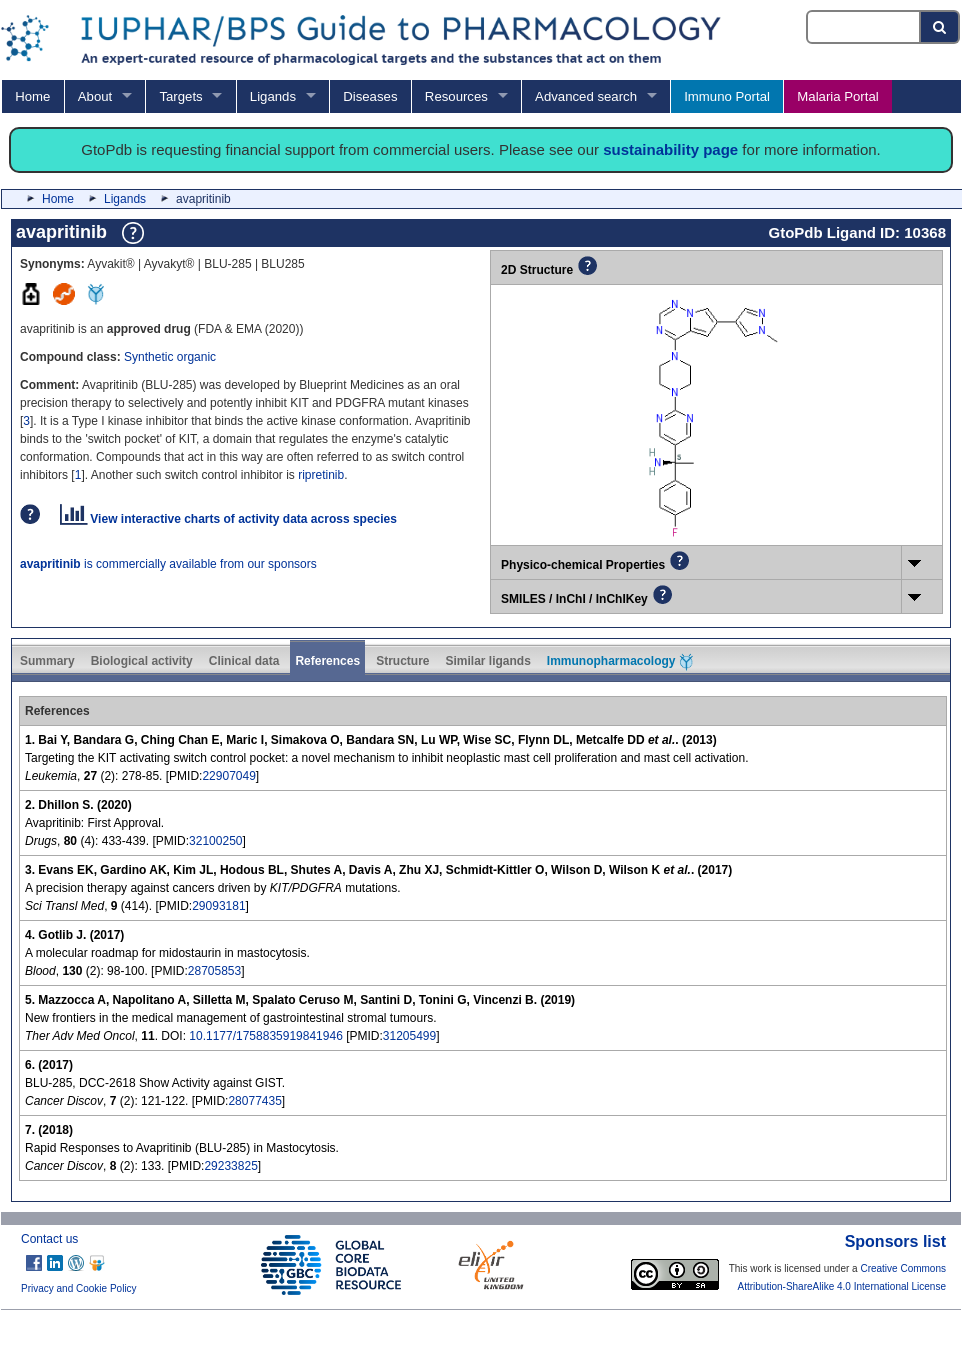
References (327, 661)
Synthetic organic (170, 357)
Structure (402, 661)
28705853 (214, 971)
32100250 (215, 841)
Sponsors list (895, 1241)
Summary (47, 661)
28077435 (254, 1101)
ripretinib (321, 475)
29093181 (218, 906)
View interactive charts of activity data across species (228, 519)
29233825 (230, 1166)
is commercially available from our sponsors (168, 564)
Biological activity (142, 661)
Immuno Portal (727, 96)
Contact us (49, 1239)
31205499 (409, 1036)
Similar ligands (487, 661)
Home (32, 96)
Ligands (273, 96)
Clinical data (244, 661)
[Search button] (940, 27)
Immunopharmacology (620, 662)
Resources (456, 96)
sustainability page (670, 149)
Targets (180, 96)
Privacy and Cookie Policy (79, 1288)
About (95, 96)
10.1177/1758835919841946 (266, 1036)
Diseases (370, 96)
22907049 (228, 776)
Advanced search (586, 96)
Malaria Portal (837, 96)
